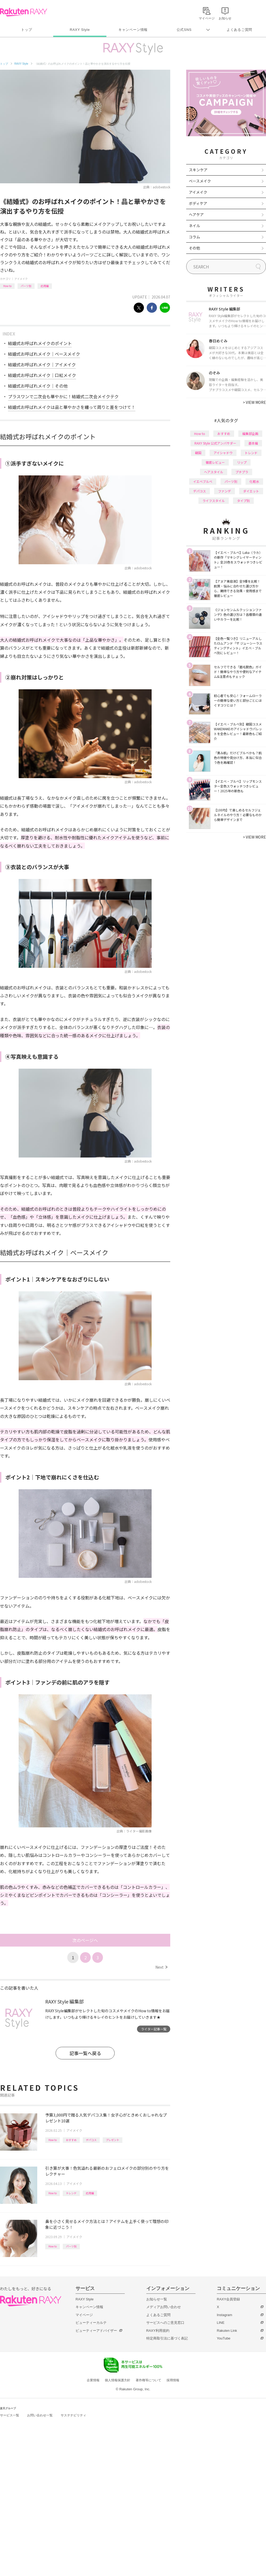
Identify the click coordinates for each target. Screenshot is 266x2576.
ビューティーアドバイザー (96, 2331)
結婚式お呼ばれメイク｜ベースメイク (44, 354)
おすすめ (71, 2140)
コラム (194, 236)
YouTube (223, 2338)
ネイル (194, 225)
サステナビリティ (73, 2415)
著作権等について (148, 2380)
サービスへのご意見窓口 (165, 2323)
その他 (194, 248)
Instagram (224, 2315)
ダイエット (251, 491)
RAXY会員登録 (228, 2299)
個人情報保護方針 (117, 2380)
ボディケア (198, 203)
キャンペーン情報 (133, 30)
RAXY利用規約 (157, 2331)
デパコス (91, 2140)
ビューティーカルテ (91, 2323)
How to (7, 286)
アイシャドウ (223, 452)
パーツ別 (26, 286)
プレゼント (112, 2140)
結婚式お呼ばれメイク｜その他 (38, 386)
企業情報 (93, 2380)
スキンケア (198, 169)
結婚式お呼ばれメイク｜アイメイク (42, 364)
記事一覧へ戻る (85, 2053)
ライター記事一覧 (154, 2029)
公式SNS (184, 30)
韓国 (198, 452)
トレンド (71, 2193)
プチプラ (241, 472)
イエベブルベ (202, 481)
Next (161, 1967)
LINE (221, 2323)
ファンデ (224, 491)
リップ (242, 462)
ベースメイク (200, 181)
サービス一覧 (9, 2415)
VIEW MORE (254, 402)
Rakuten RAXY (23, 12)
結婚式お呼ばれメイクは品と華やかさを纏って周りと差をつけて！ (71, 407)
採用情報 (173, 2380)
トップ (26, 30)
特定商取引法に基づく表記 (167, 2338)
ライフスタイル (213, 500)
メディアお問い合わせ (163, 2307)
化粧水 (254, 481)
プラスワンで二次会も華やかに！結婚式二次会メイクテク (63, 396)
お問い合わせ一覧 (40, 2415)
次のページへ (85, 1940)
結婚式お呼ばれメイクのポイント (40, 343)
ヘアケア (196, 214)
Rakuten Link (227, 2331)
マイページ (84, 2315)
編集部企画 (250, 433)
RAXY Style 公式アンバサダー (215, 443)
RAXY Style (80, 30)
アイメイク (21, 279)
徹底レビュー (215, 462)
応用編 (45, 286)
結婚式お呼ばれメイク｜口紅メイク (42, 375)
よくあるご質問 (239, 30)
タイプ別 (243, 500)
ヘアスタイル (213, 472)
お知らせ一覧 (156, 2299)
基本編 (253, 443)
